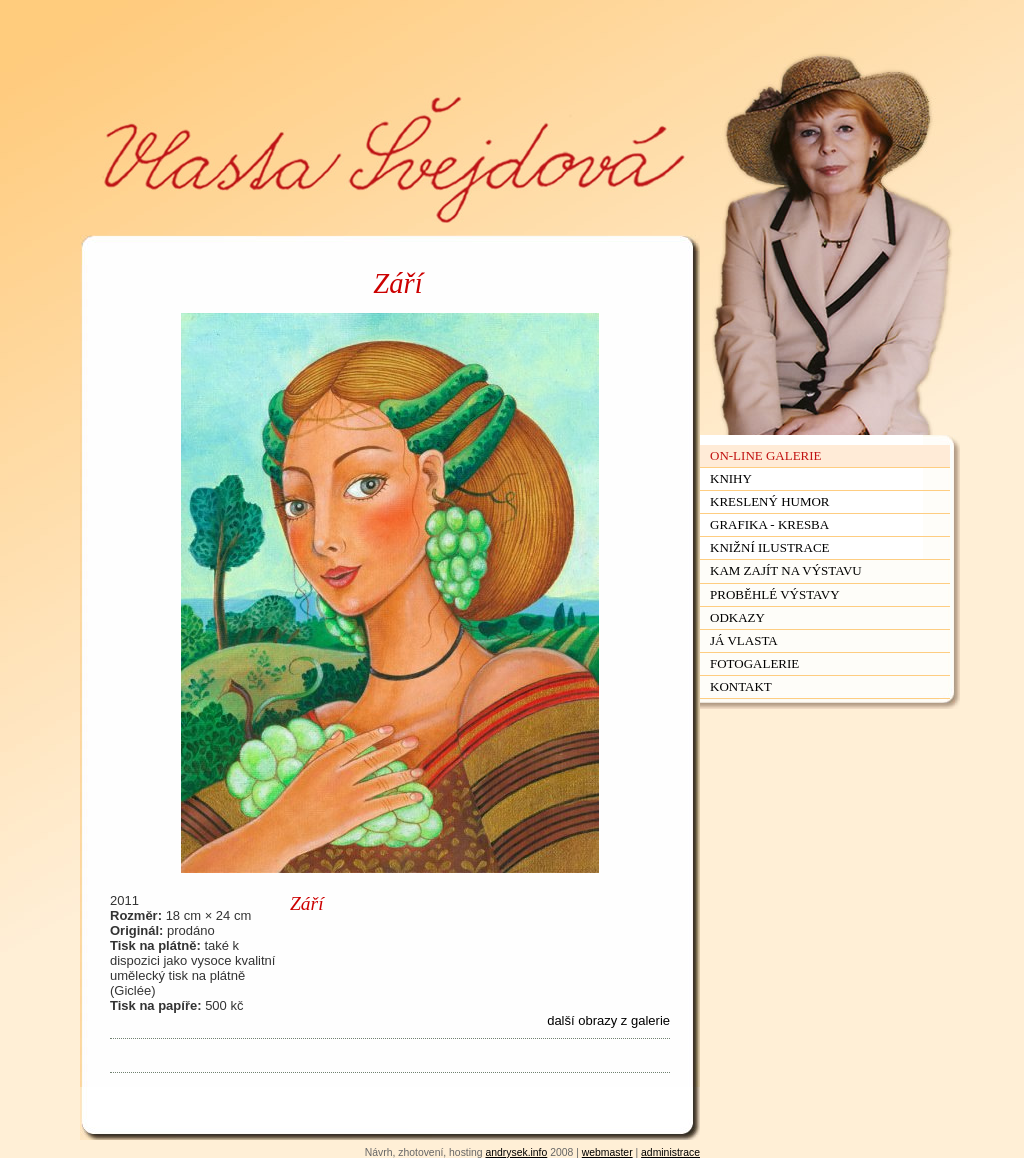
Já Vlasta (744, 640)
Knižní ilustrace (770, 547)
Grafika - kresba (769, 524)
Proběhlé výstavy (775, 594)
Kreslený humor (770, 501)
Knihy (731, 478)
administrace (670, 1152)
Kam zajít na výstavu (786, 570)
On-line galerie (766, 455)
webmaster (607, 1152)
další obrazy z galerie (608, 1020)
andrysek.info (516, 1152)
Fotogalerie (754, 663)
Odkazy (737, 617)
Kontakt (741, 686)
